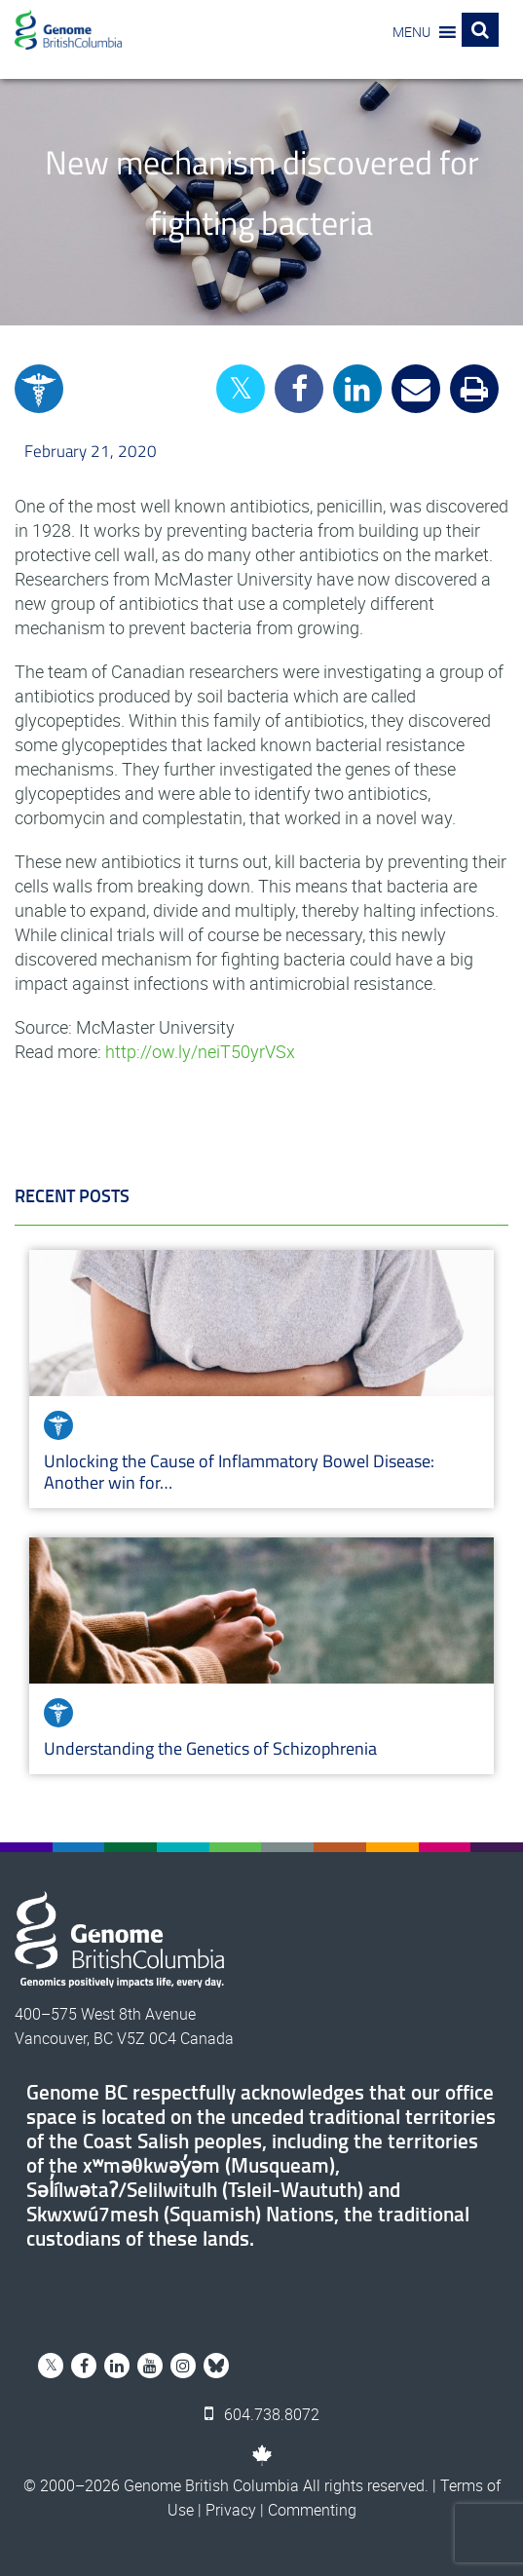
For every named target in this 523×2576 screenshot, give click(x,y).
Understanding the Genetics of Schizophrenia (212, 1748)
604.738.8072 (262, 2414)
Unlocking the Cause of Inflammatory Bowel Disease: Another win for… (239, 1472)
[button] (411, 32)
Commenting (312, 2509)
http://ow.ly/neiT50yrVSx (200, 1051)
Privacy (230, 2509)
